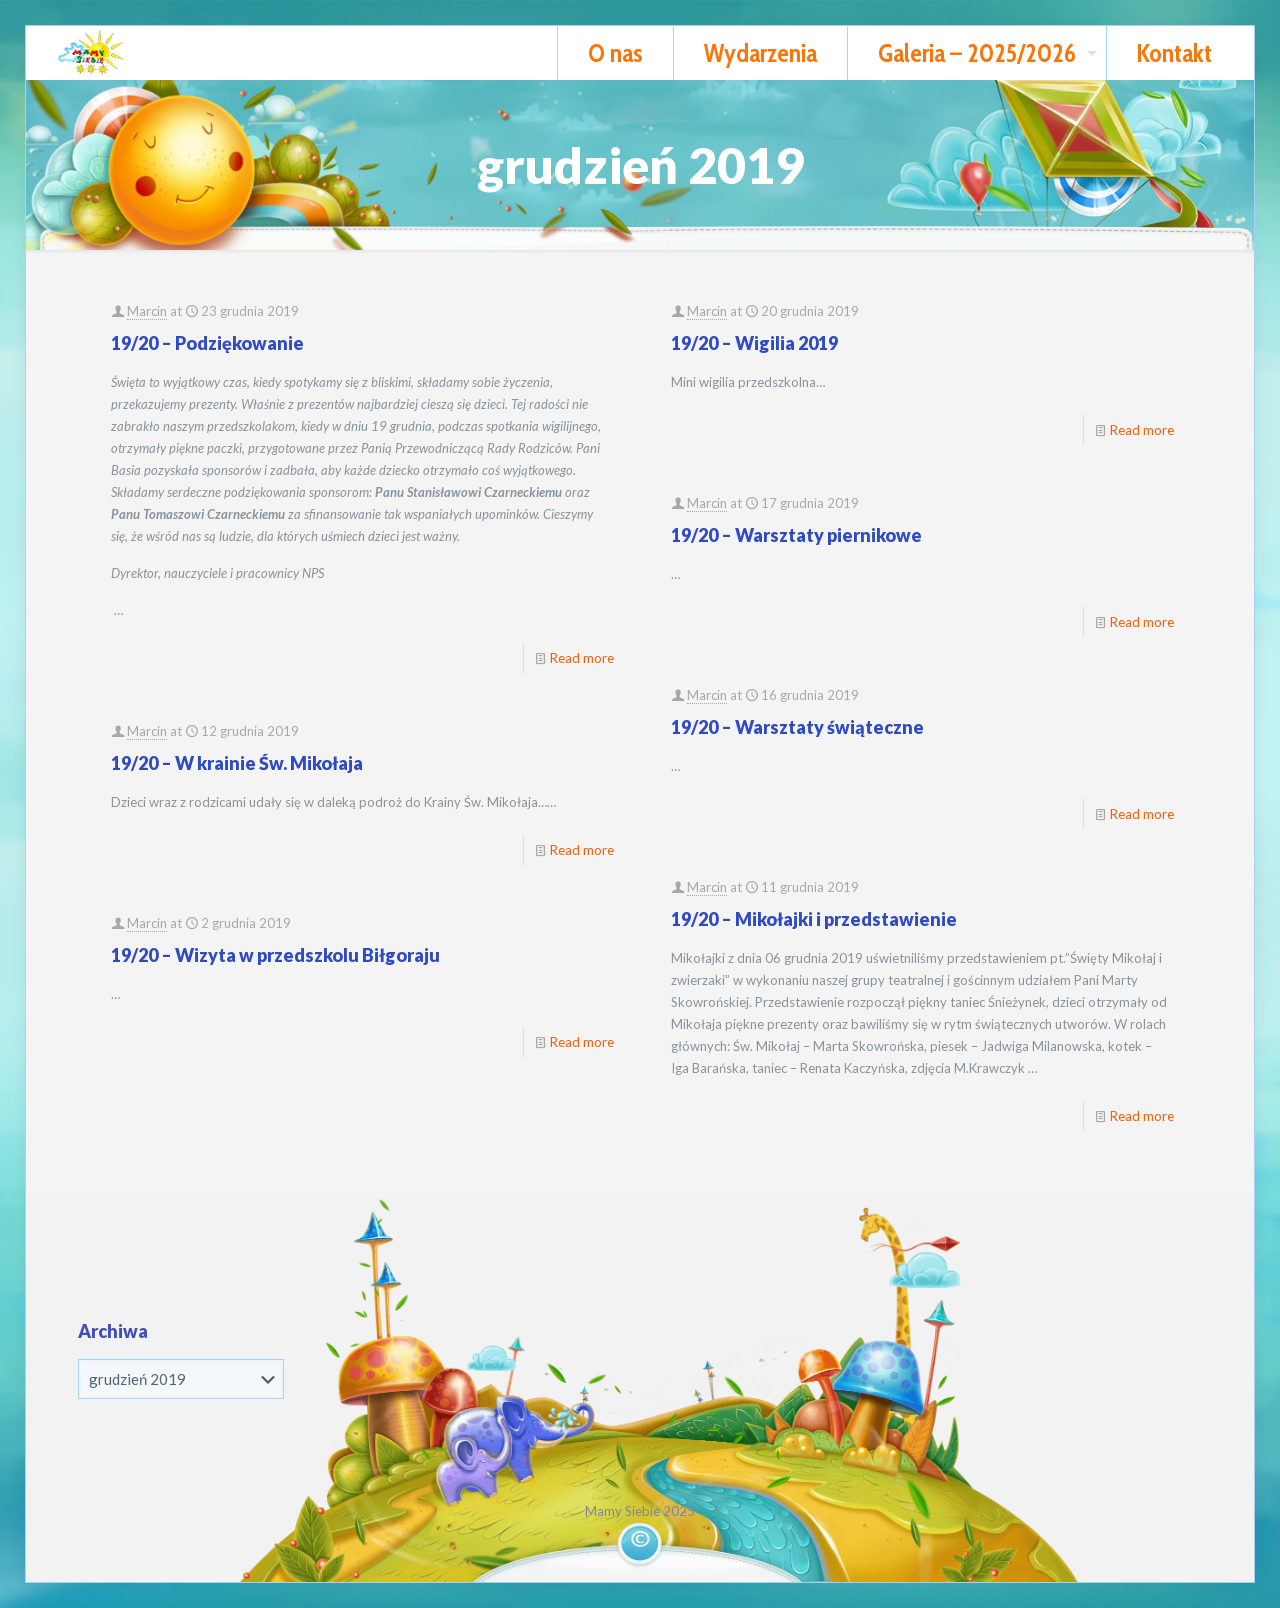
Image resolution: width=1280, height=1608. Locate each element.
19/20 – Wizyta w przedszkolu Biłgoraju (275, 955)
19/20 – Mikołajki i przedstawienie (814, 919)
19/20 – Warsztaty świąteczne (797, 727)
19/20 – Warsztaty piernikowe (796, 535)
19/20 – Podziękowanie (207, 343)
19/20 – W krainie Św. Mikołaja (237, 763)
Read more (582, 658)
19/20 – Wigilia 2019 (754, 343)
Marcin (147, 311)
